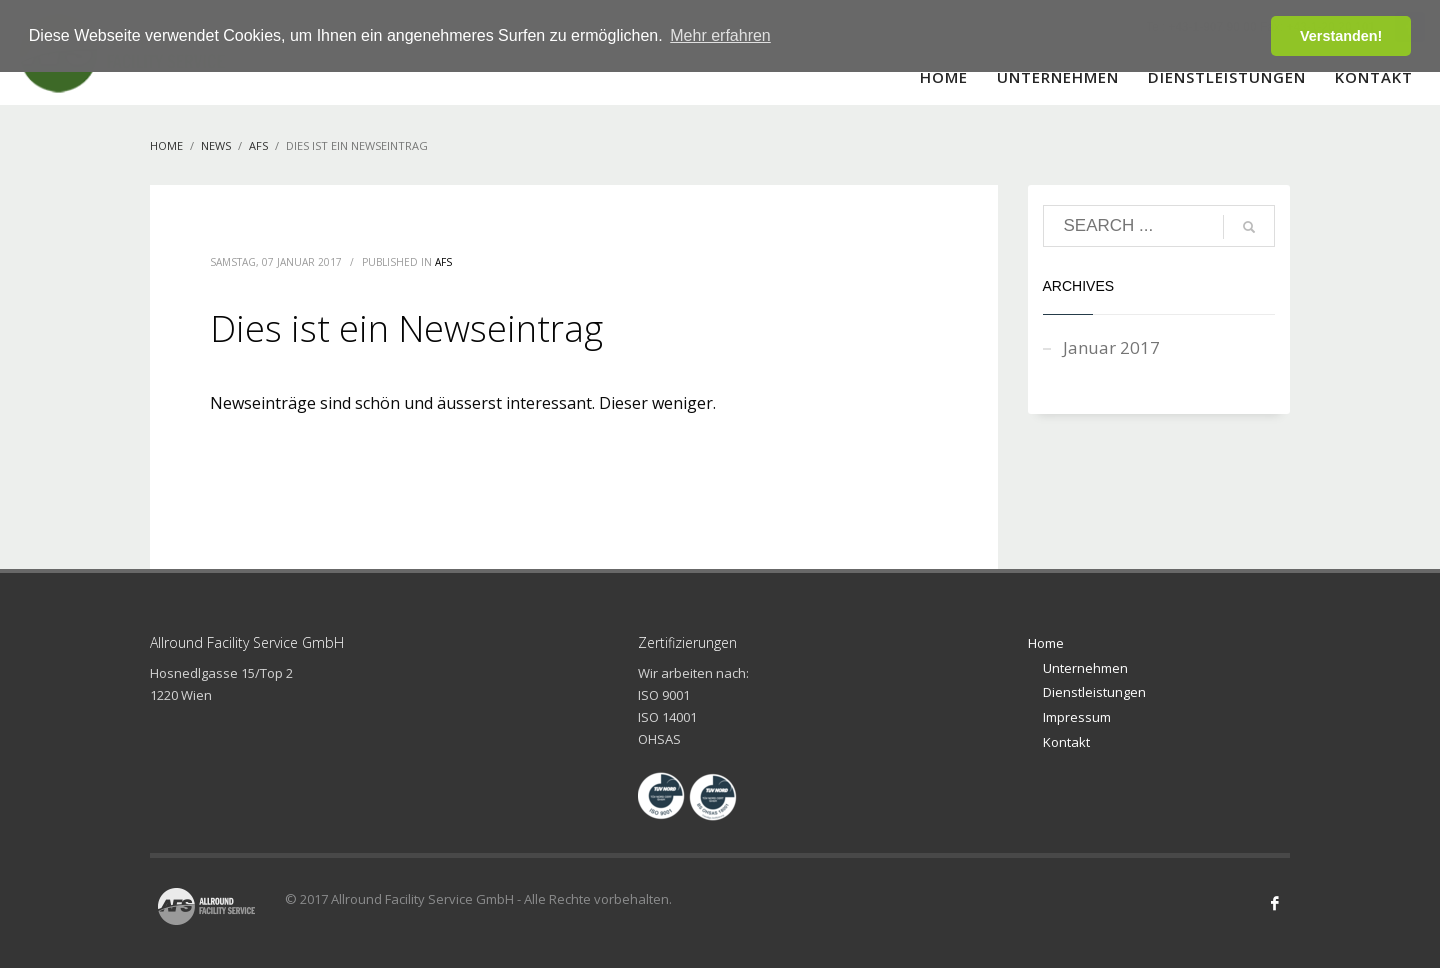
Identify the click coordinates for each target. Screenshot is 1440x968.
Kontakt (1066, 742)
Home (1046, 643)
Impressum (1077, 717)
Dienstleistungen (1094, 692)
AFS (443, 262)
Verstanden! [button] (1341, 36)
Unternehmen (1085, 668)
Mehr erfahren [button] (720, 35)
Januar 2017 (1111, 347)
